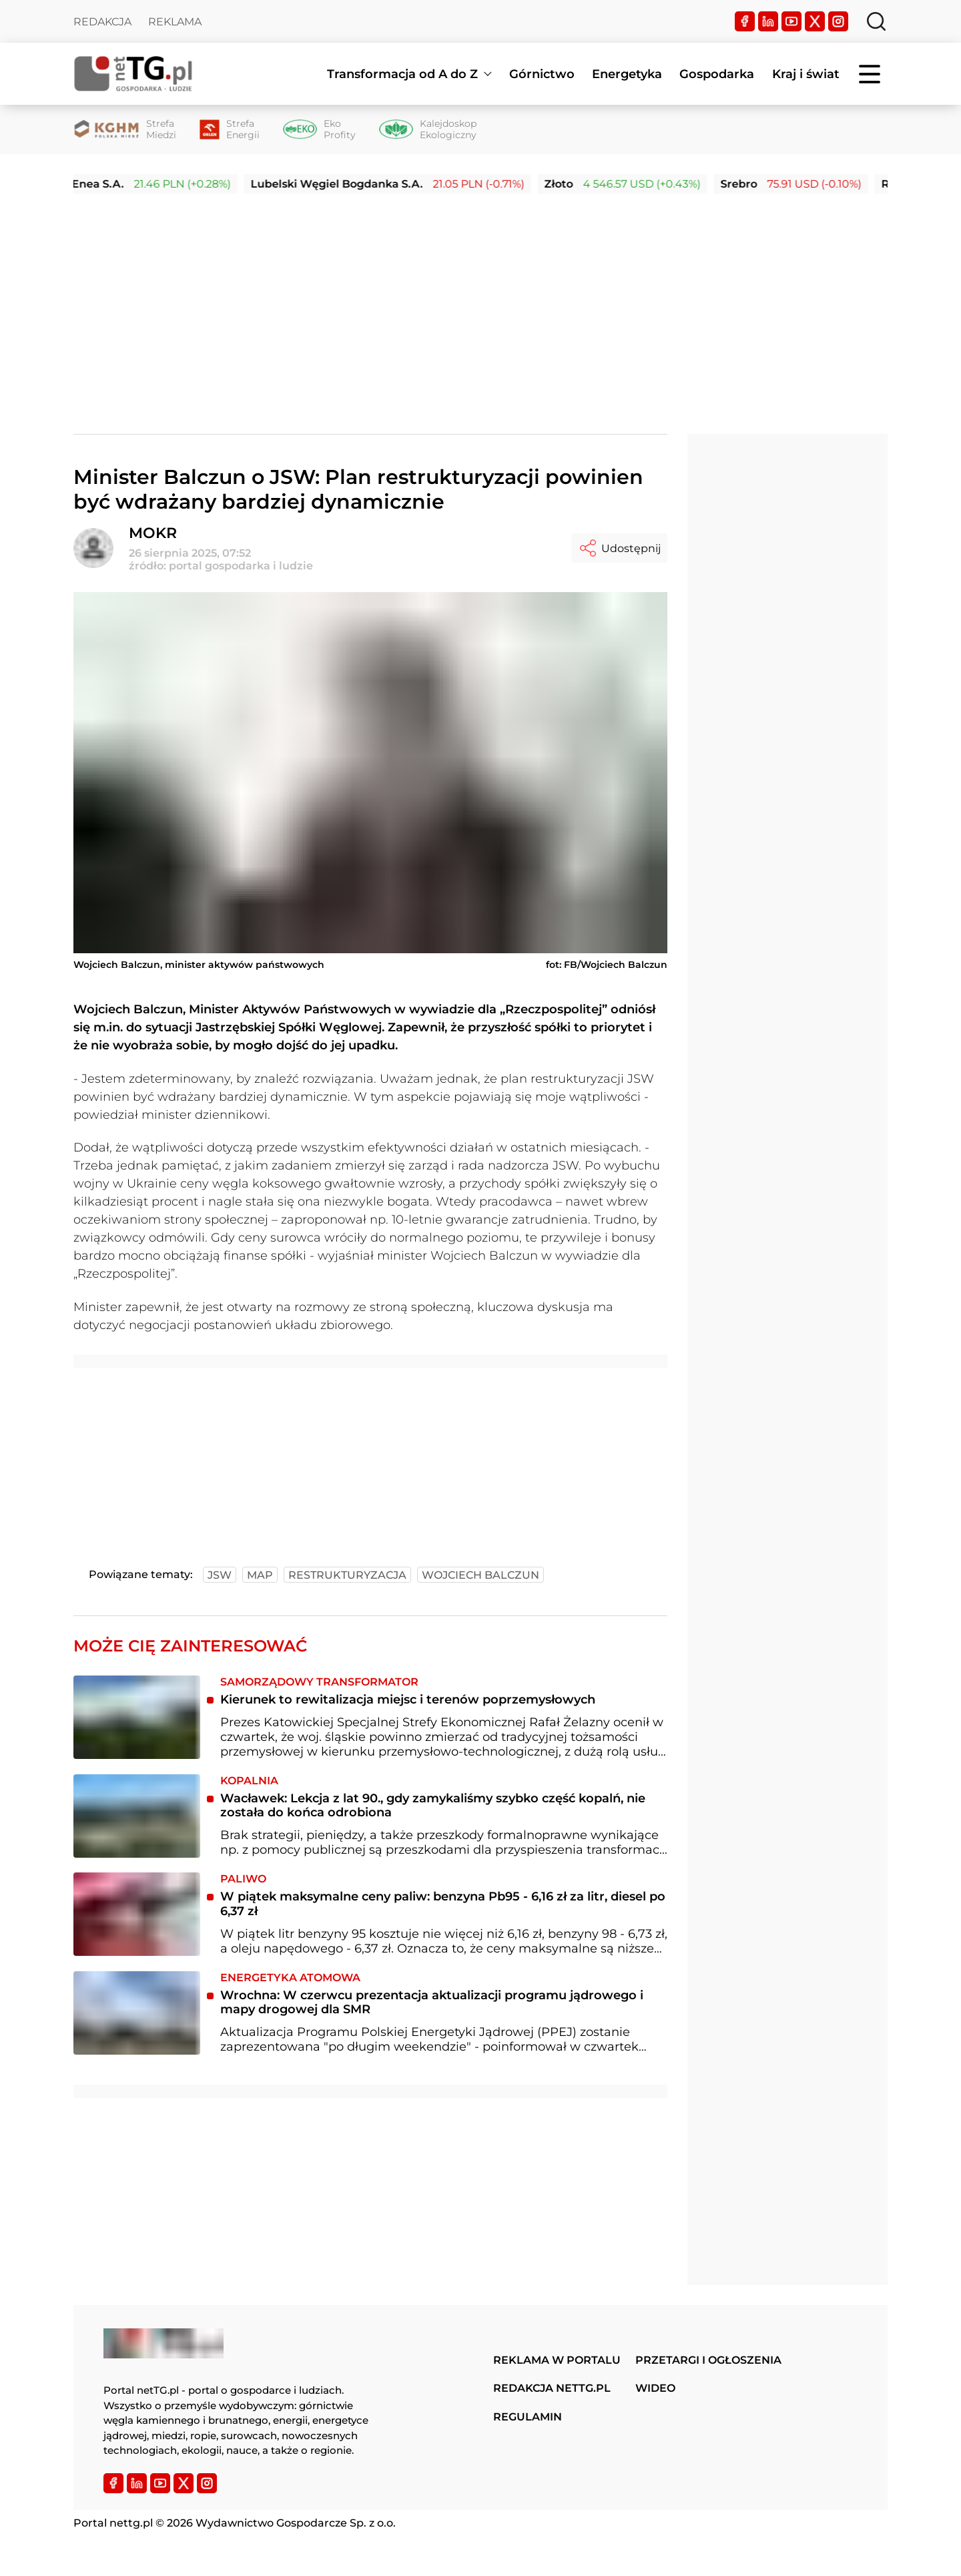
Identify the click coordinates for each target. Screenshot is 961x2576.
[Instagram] (838, 21)
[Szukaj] (876, 21)
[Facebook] (745, 21)
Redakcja (102, 21)
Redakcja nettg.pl (552, 2388)
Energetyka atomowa (290, 1977)
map (260, 1575)
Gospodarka (716, 74)
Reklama (175, 21)
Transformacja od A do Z (402, 74)
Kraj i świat (806, 74)
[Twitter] (815, 21)
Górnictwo (542, 74)
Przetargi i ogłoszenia (708, 2360)
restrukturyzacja (347, 1575)
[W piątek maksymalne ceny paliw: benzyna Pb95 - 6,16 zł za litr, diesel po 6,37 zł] (136, 1914)
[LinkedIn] (768, 21)
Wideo (655, 2388)
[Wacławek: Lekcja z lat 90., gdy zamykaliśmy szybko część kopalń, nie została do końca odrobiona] (136, 1816)
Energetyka (627, 74)
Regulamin (527, 2416)
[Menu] (871, 74)
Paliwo (243, 1878)
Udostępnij (619, 548)
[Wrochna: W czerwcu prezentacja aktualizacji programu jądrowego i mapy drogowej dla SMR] (136, 2013)
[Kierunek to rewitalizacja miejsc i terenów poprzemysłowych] (136, 1717)
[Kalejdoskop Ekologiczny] (427, 129)
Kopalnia (249, 1780)
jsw (220, 1575)
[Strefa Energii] (230, 129)
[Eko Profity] (319, 129)
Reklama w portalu (557, 2360)
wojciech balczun (480, 1575)
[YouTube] (791, 21)
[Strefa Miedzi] (124, 129)
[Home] (133, 73)
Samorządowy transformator (319, 1682)
